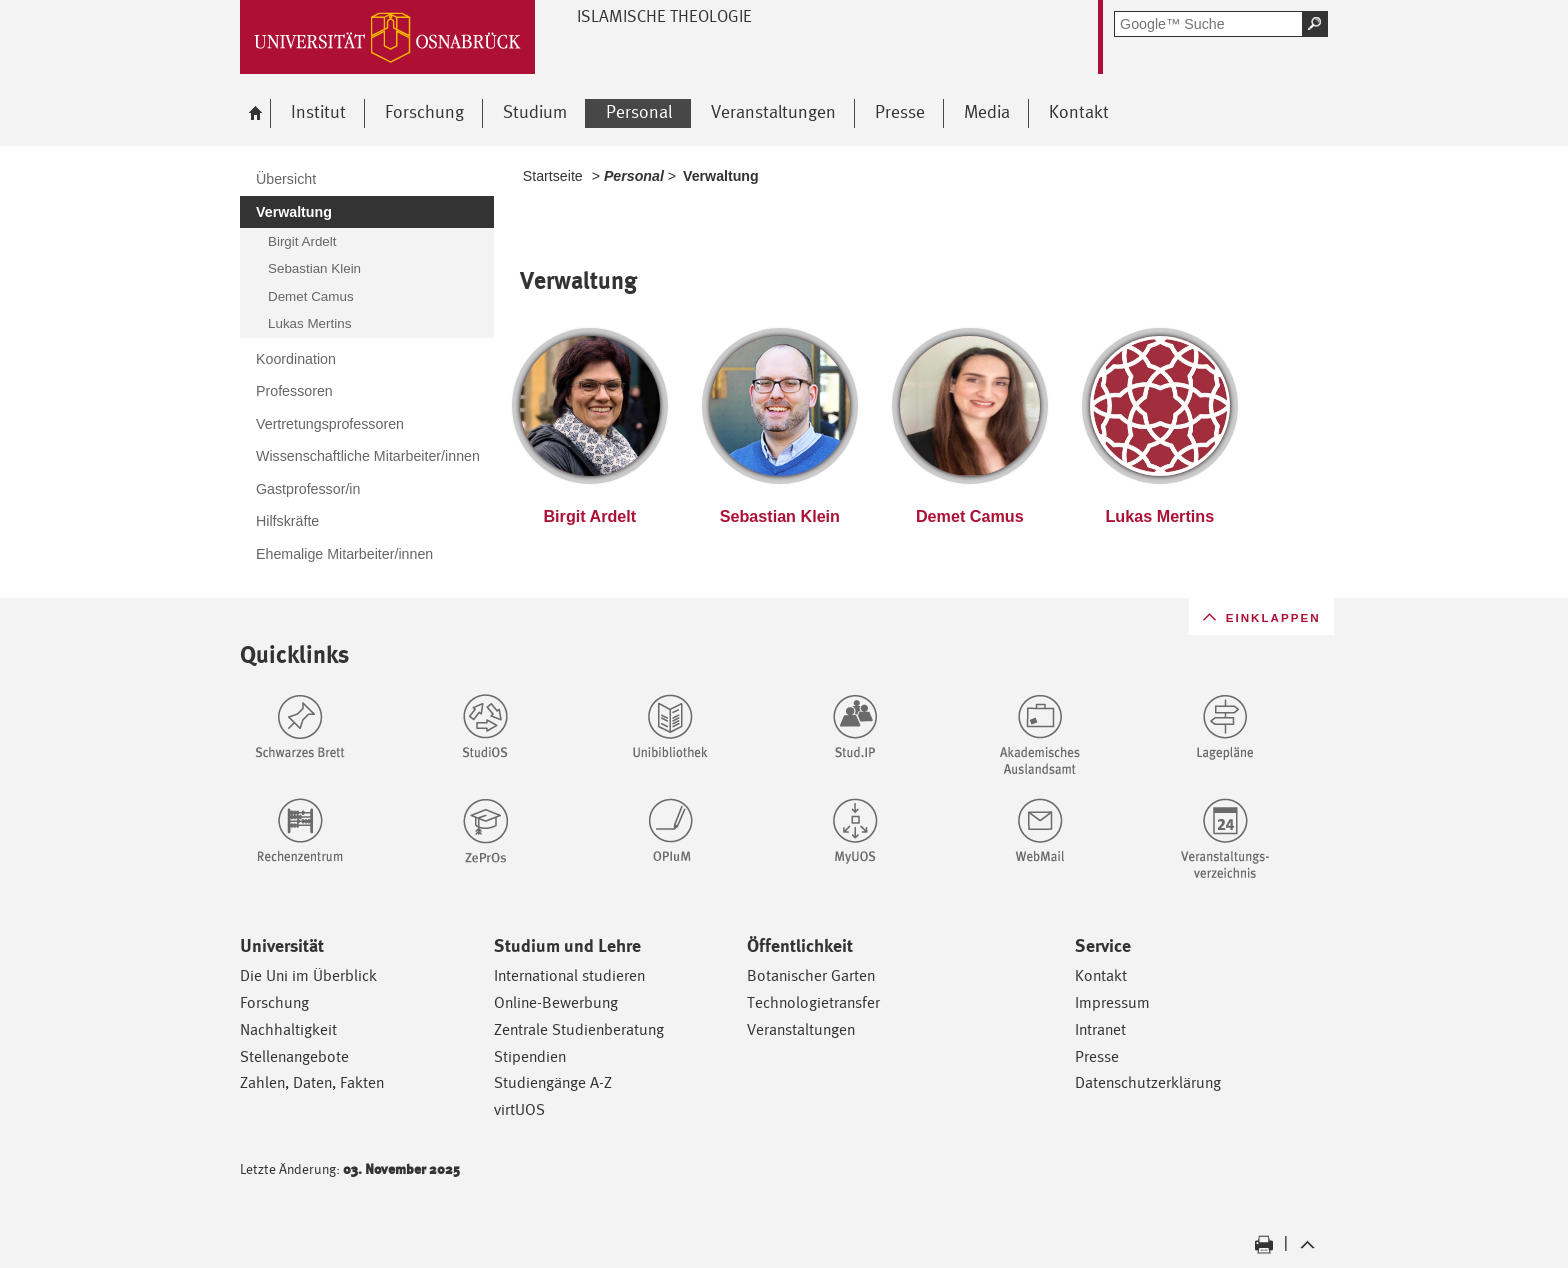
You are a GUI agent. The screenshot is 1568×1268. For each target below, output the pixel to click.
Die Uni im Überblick (308, 975)
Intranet (1100, 1029)
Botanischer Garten (811, 975)
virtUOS (519, 1109)
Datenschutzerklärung (1148, 1082)
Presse (1097, 1056)
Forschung (274, 1002)
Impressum (1112, 1002)
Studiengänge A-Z (553, 1082)
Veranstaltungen (801, 1029)
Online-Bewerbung (556, 1002)
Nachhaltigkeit (288, 1029)
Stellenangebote (294, 1056)
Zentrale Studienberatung (579, 1029)
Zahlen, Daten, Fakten (312, 1082)
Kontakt (1101, 975)
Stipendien (530, 1056)
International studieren (569, 975)
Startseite (553, 176)
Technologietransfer (813, 1002)
